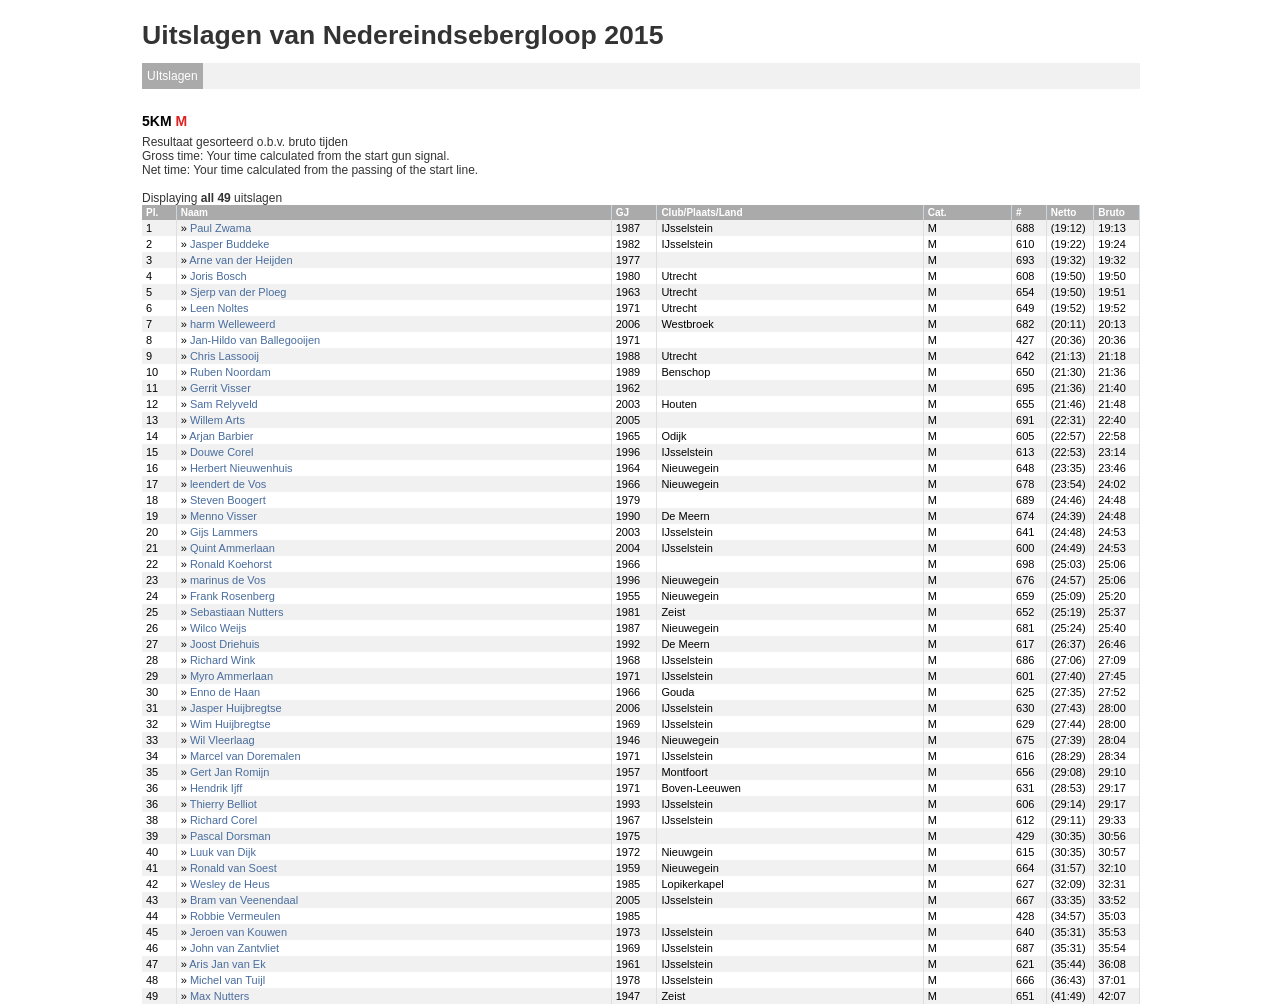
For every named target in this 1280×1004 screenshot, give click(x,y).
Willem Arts (217, 420)
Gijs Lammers (224, 532)
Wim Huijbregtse (230, 724)
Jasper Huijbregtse (236, 708)
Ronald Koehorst (231, 564)
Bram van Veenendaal (244, 900)
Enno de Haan (225, 692)
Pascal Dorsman (230, 836)
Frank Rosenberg (232, 596)
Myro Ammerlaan (231, 676)
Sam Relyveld (224, 404)
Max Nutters (219, 996)
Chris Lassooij (224, 356)
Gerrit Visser (220, 388)
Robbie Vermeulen (235, 916)
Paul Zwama (220, 228)
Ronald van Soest (233, 868)
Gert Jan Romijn (229, 772)
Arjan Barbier (221, 436)
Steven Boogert (228, 500)
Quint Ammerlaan (232, 548)
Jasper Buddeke (230, 244)
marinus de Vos (228, 580)
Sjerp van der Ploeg (238, 292)
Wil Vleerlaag (222, 740)
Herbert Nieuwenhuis (241, 468)
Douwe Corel (222, 452)
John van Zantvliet (234, 948)
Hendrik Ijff (216, 788)
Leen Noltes (219, 308)
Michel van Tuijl (227, 980)
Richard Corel (223, 820)
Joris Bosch (218, 276)
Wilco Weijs (218, 628)
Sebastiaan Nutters (237, 612)
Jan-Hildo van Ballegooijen (255, 340)
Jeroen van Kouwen (238, 932)
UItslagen (172, 76)
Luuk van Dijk (223, 852)
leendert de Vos (228, 484)
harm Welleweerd (232, 324)
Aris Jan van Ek (227, 964)
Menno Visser (223, 516)
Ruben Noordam (230, 372)
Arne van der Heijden (240, 260)
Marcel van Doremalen (245, 756)
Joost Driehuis (225, 644)
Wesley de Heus (230, 884)
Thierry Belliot (223, 804)
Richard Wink (222, 660)
